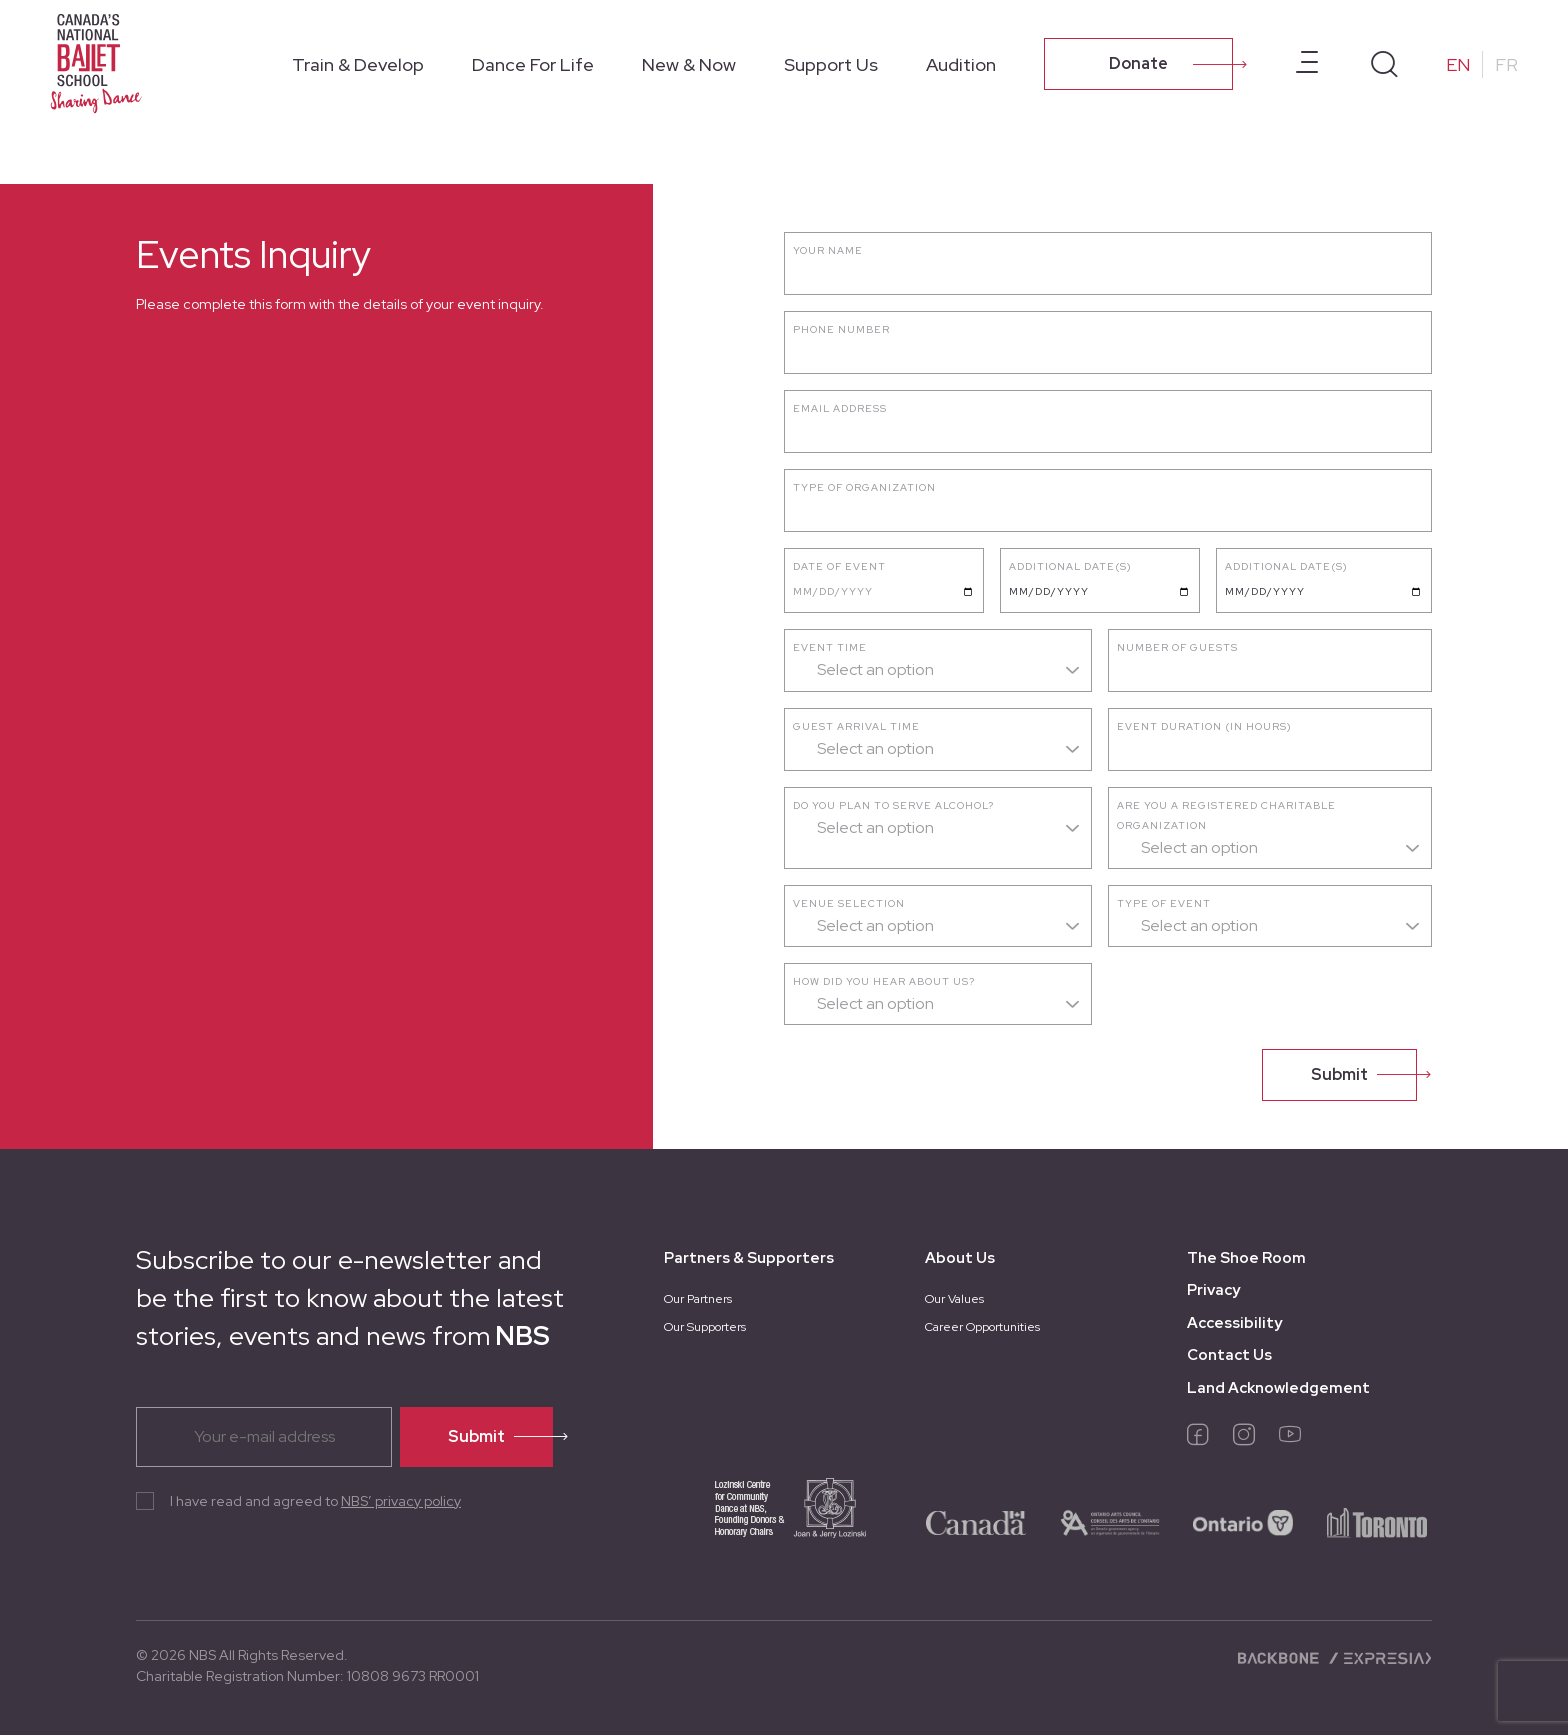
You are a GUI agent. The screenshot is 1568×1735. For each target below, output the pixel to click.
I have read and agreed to (315, 1501)
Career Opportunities (982, 1327)
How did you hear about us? (884, 981)
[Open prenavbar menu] (1307, 64)
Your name (828, 250)
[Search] (1384, 64)
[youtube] (1290, 1439)
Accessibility (1234, 1323)
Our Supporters (705, 1327)
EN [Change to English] (1458, 64)
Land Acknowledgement (1278, 1388)
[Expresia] (1379, 1657)
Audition (961, 64)
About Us (960, 1258)
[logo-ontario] (1243, 1521)
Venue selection (849, 903)
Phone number (841, 329)
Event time (830, 647)
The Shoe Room (1246, 1258)
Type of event (1164, 903)
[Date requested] (1100, 592)
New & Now (689, 64)
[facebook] (1198, 1439)
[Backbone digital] (1280, 1657)
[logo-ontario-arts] (1110, 1521)
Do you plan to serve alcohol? (893, 805)
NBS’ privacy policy (401, 1501)
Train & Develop (358, 64)
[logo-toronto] (1377, 1521)
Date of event (839, 566)
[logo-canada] (976, 1521)
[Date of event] (884, 592)
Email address (840, 408)
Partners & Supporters (749, 1258)
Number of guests (1177, 647)
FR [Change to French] (1506, 64)
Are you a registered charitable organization (1226, 815)
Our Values (954, 1299)
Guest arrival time (856, 726)
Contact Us (1229, 1355)
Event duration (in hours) (1204, 726)
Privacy (1213, 1290)
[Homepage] (100, 62)
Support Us (831, 64)
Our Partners (698, 1299)
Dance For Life (533, 64)
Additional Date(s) (1070, 566)
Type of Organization (864, 487)
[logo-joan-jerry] (768, 1521)
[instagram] (1244, 1439)
